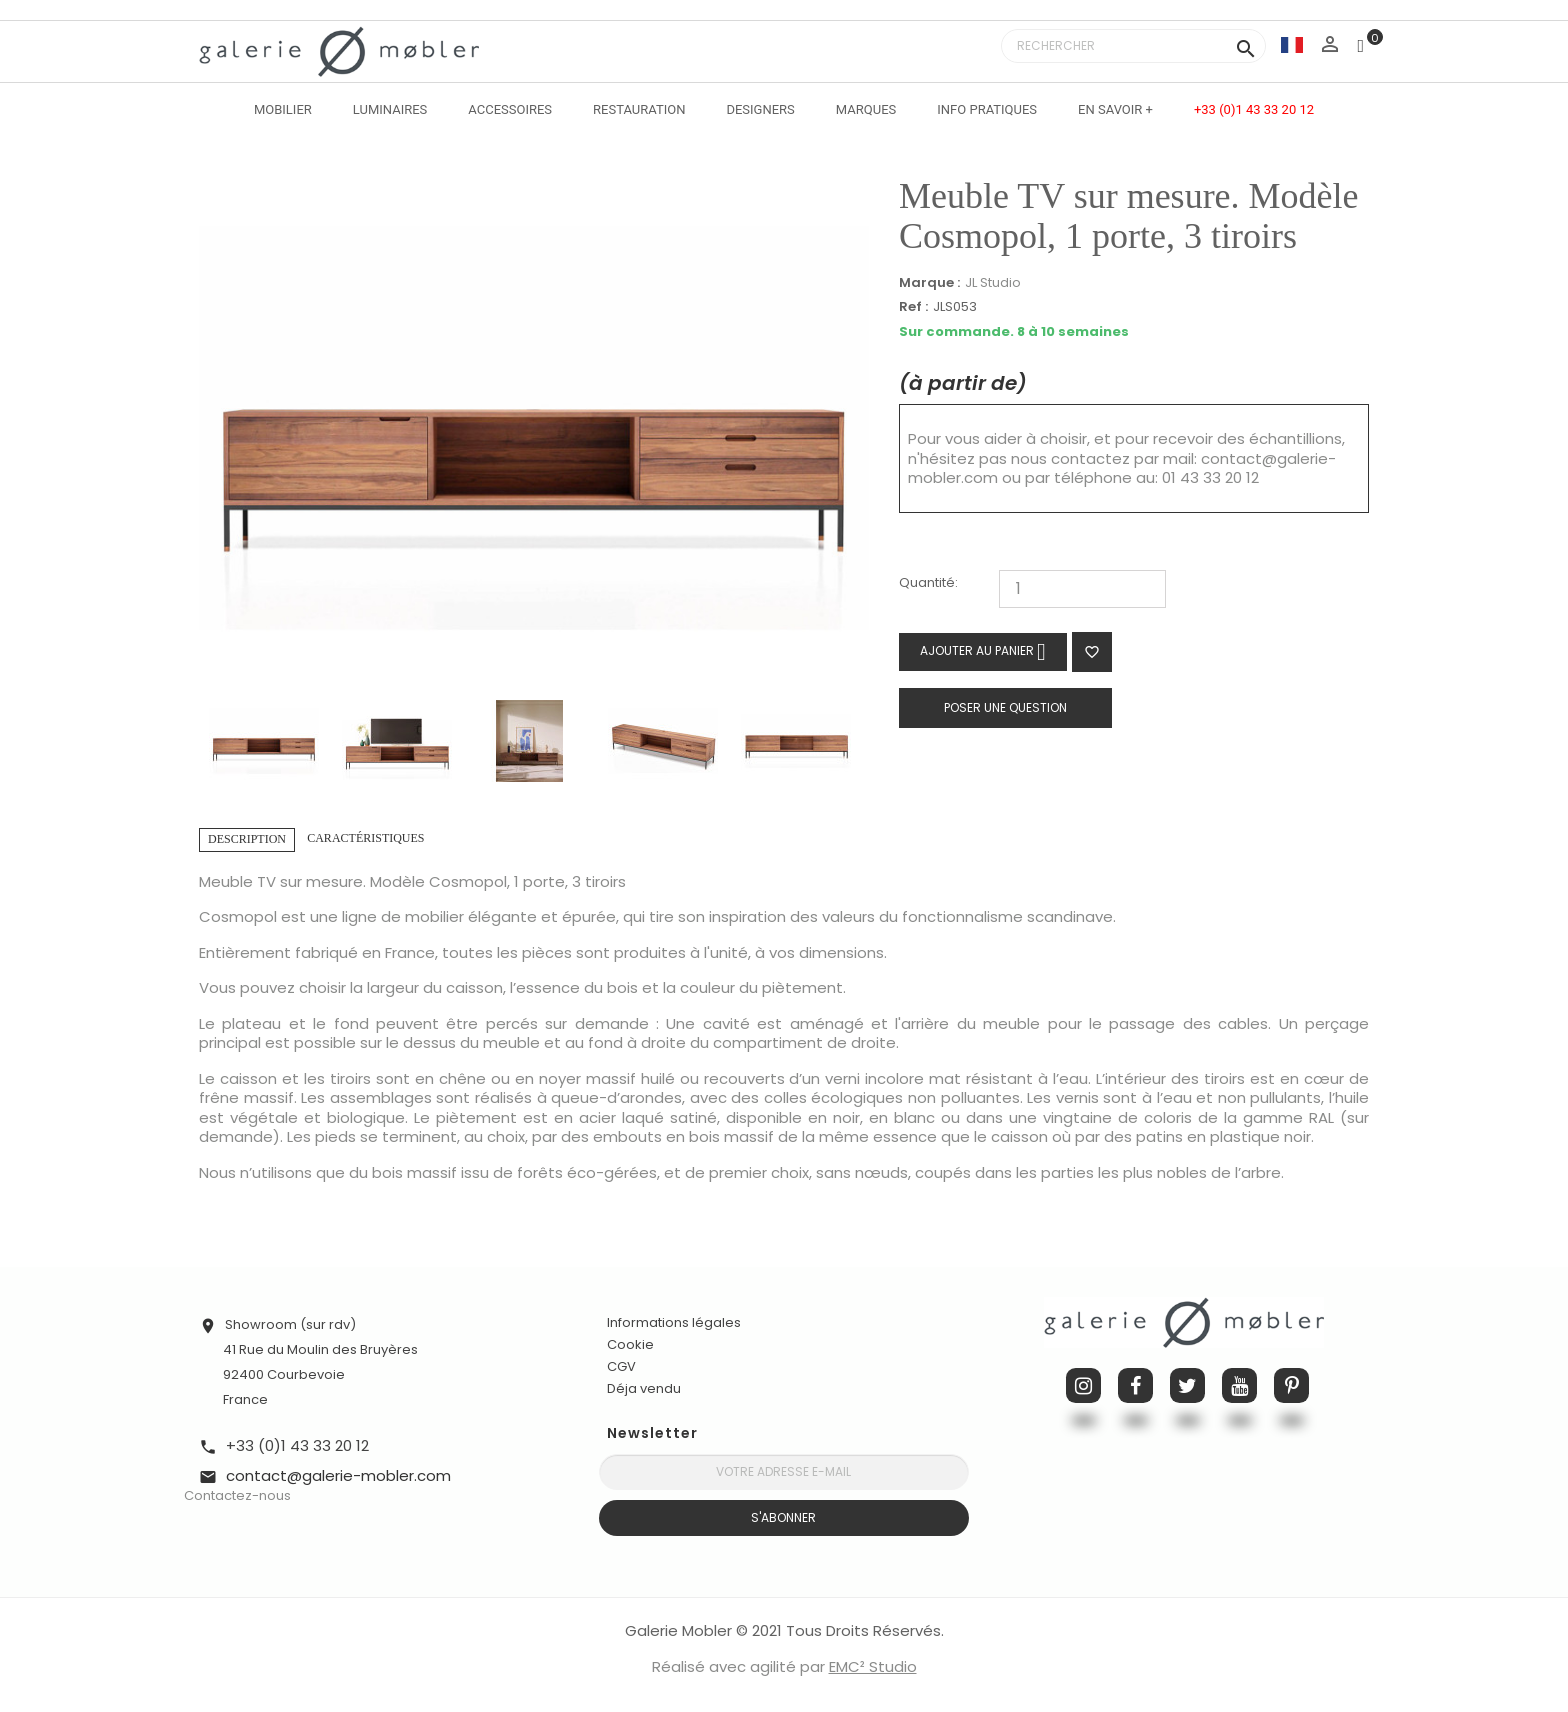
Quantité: (928, 583)
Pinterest (1291, 1385)
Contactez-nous (237, 1495)
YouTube (1239, 1385)
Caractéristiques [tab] (365, 838)
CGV (621, 1366)
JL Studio (993, 282)
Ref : (913, 307)
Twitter (1187, 1385)
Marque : (929, 283)
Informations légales (674, 1322)
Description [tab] (247, 839)
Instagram (1083, 1385)
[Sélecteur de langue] (1292, 44)
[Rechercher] (1133, 46)
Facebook (1135, 1385)
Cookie (630, 1345)
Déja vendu (644, 1388)
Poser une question (1005, 707)
